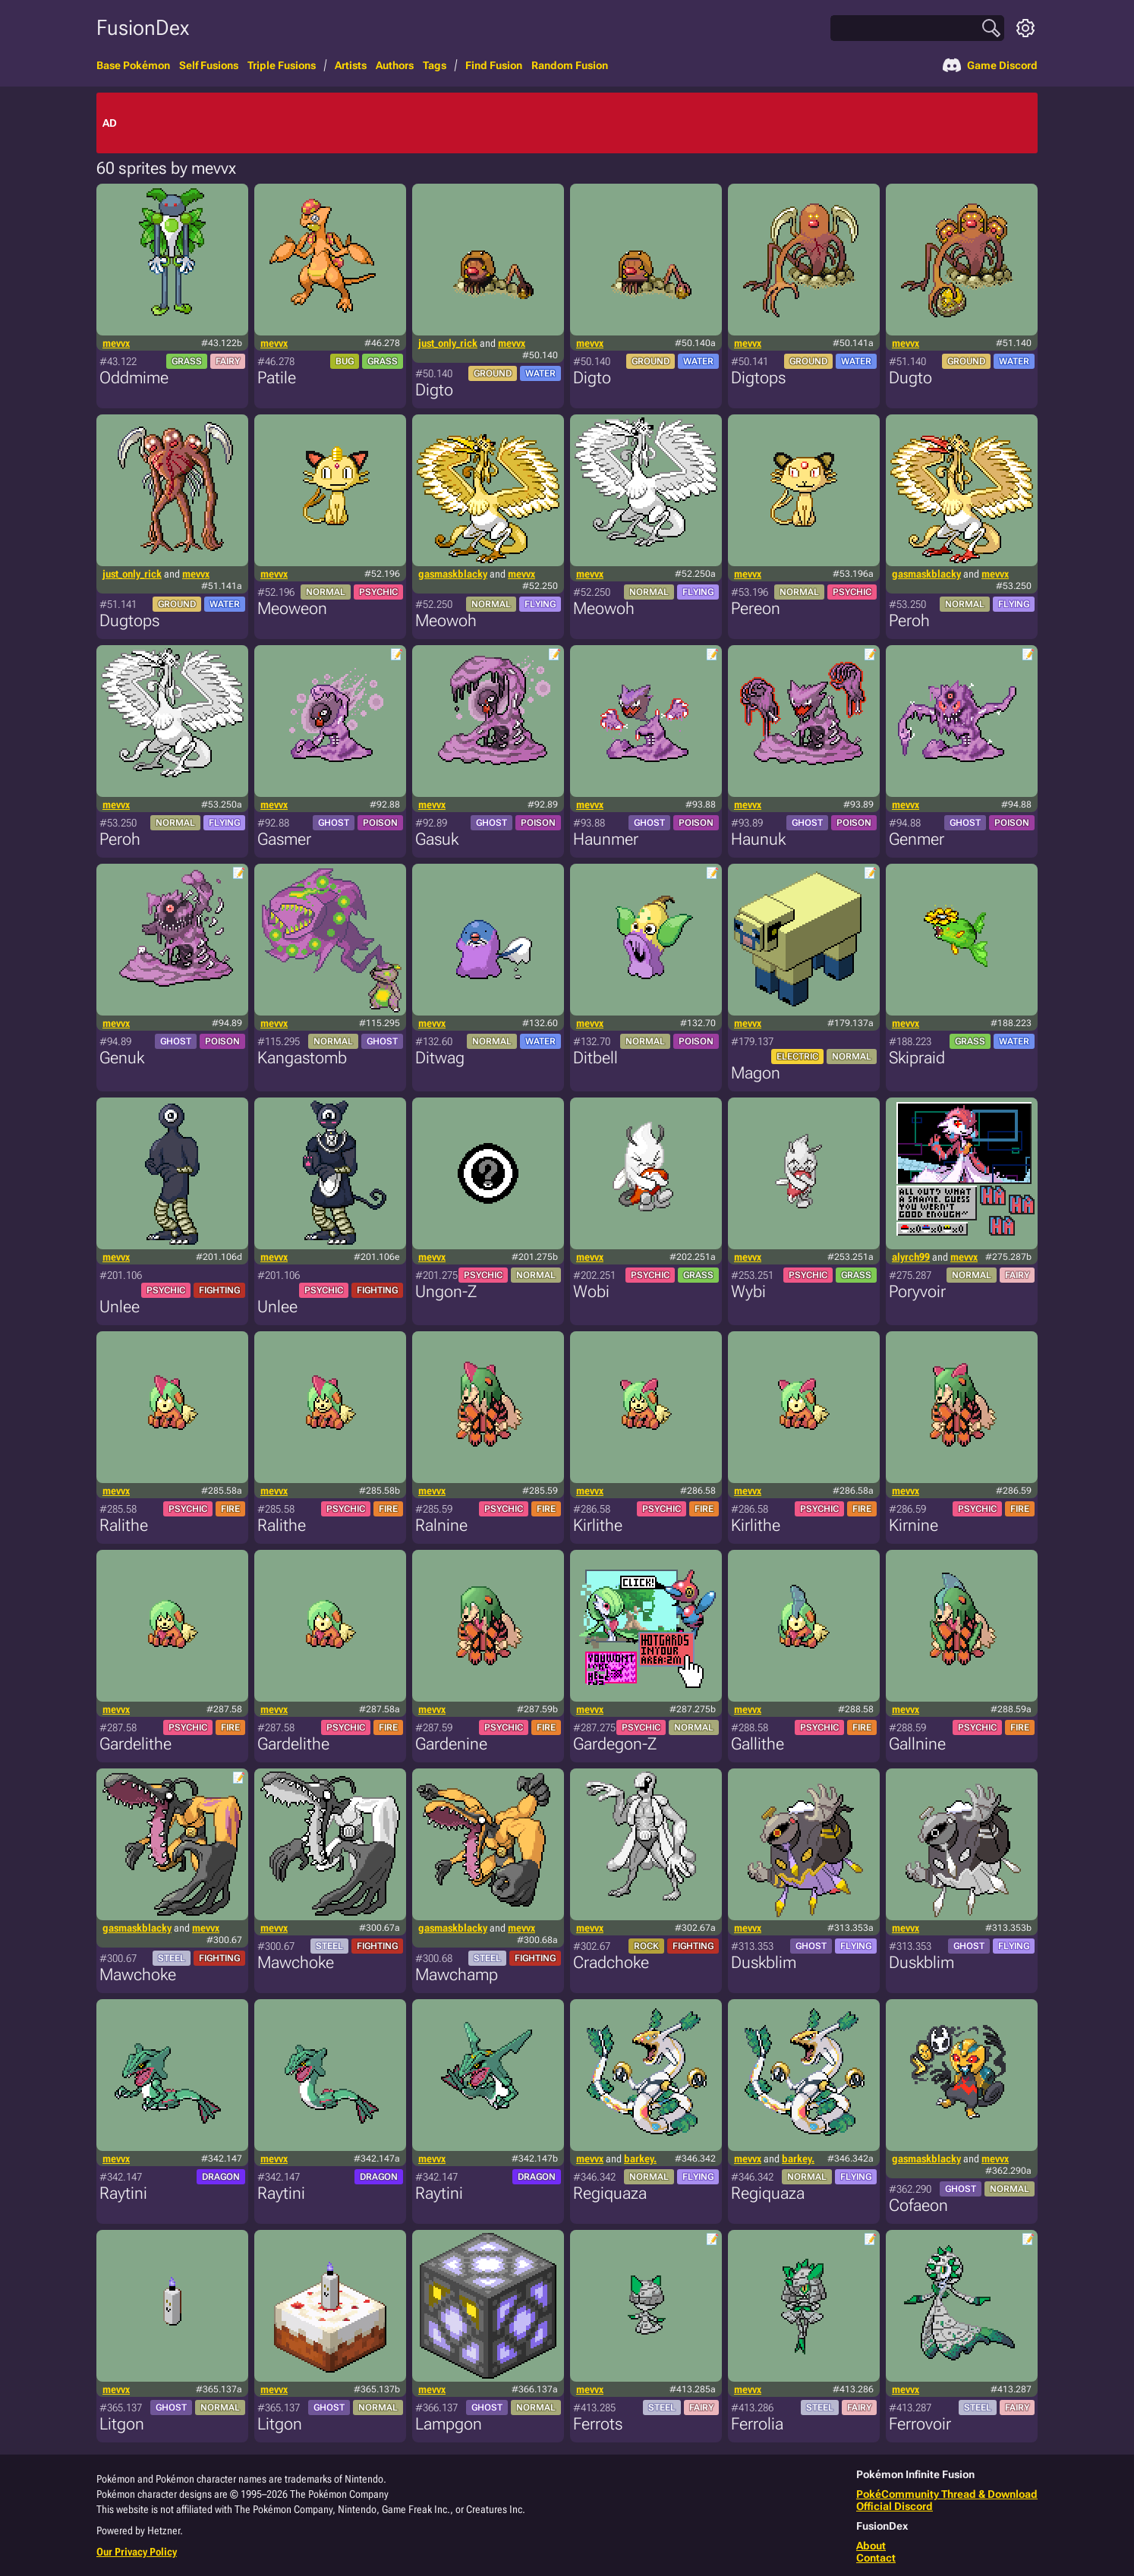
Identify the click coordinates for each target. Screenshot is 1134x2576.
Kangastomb (302, 1057)
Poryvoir (917, 1291)
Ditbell (595, 1057)
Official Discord (894, 2506)
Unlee (119, 1306)
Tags (434, 65)
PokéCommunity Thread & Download (947, 2494)
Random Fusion (569, 65)
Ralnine (441, 1525)
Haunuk (758, 839)
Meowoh (446, 620)
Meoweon (292, 608)
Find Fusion (493, 65)
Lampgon (448, 2423)
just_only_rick (447, 343)
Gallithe (757, 1743)
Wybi (748, 1291)
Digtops (758, 377)
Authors (395, 65)
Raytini (123, 2193)
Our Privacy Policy (136, 2552)
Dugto (910, 377)
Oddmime (134, 377)
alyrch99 (911, 1257)
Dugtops (129, 620)
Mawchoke (137, 1974)
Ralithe (123, 1525)
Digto (434, 389)
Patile (276, 377)
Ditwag (440, 1057)
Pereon (755, 608)
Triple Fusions (281, 65)
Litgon (121, 2423)
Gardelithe (135, 1743)
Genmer (916, 839)
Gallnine (917, 1743)
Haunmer (605, 839)
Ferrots (597, 2423)
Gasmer (284, 839)
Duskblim (763, 1962)
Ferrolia (757, 2423)
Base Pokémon (133, 65)
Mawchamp (456, 1974)
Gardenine (451, 1743)
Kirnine (913, 1525)
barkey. (640, 2158)
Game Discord (990, 65)
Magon (755, 1072)
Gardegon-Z (615, 1743)
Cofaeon (918, 2205)
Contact (876, 2558)
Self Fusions (208, 65)
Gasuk (436, 839)
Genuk (121, 1057)
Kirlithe (597, 1525)
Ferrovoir (920, 2423)
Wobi (591, 1291)
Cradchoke (611, 1962)
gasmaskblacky (452, 574)
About (871, 2546)
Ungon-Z (446, 1291)
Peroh (909, 620)
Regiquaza (610, 2193)
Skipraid (917, 1057)
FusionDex (142, 27)
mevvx (116, 343)
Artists (351, 65)
